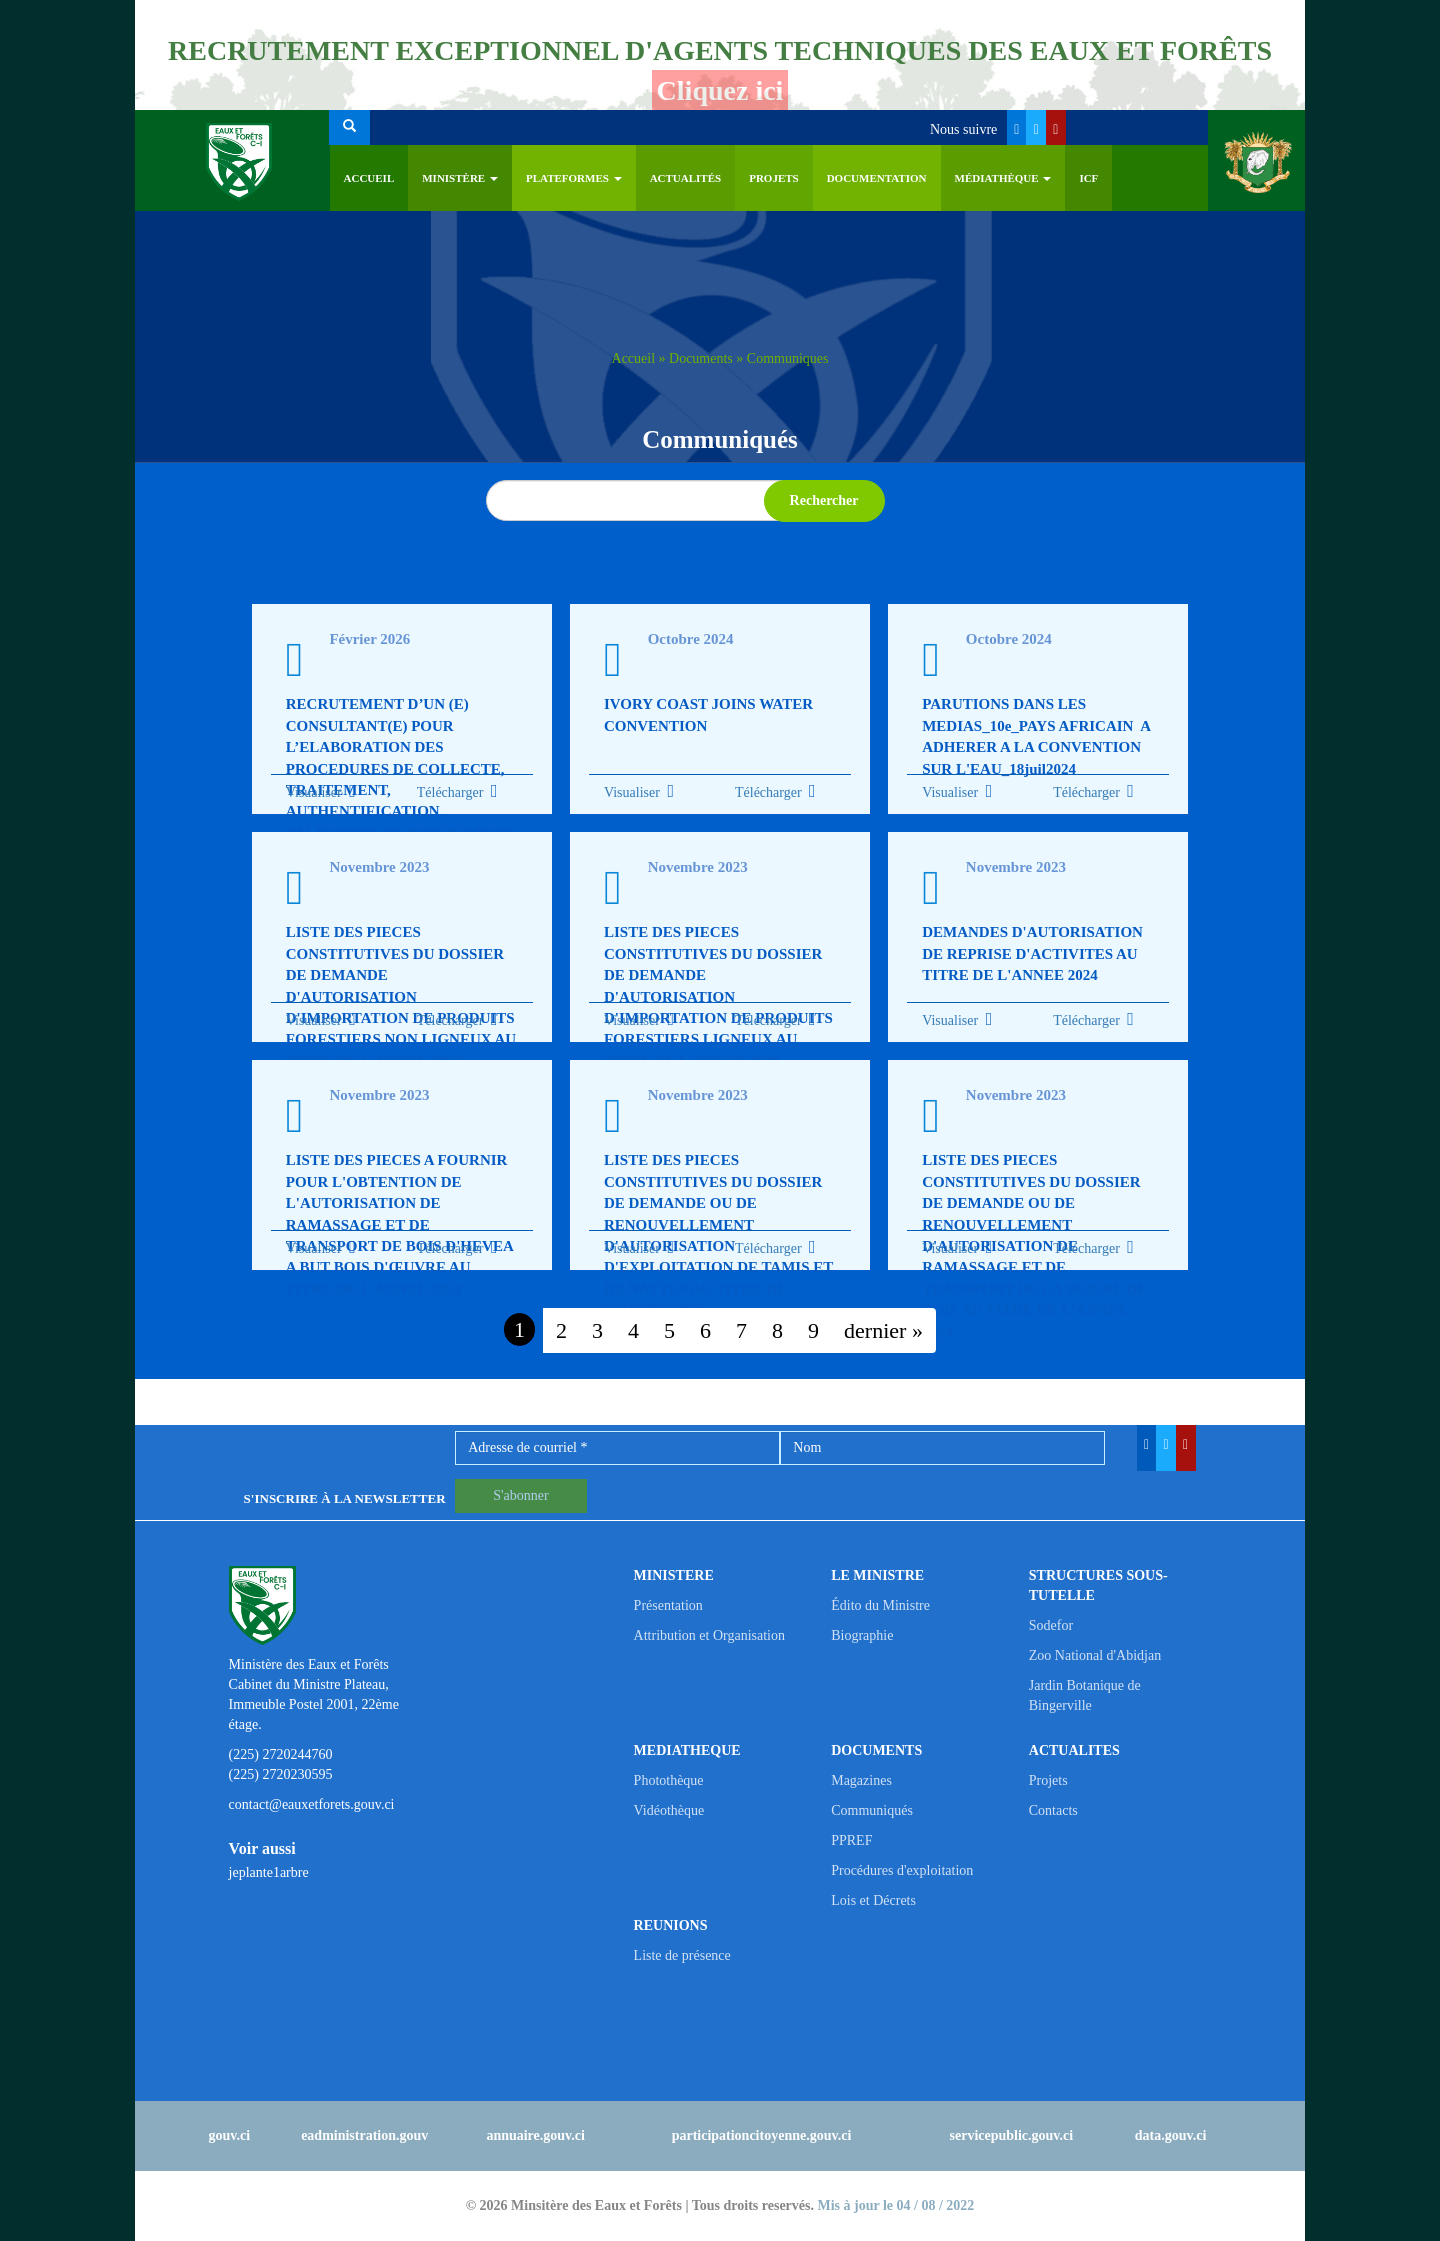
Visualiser (314, 792)
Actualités (686, 178)
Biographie (862, 1635)
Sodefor (1051, 1625)
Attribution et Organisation (709, 1635)
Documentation (877, 178)
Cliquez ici (720, 90)
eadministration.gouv (364, 2135)
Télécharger (457, 792)
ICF (1088, 178)
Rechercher (824, 500)
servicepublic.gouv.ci (1012, 2135)
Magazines (861, 1780)
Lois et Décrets (873, 1900)
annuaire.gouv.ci (535, 2135)
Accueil (369, 178)
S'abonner (520, 1495)
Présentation (668, 1605)
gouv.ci (230, 2135)
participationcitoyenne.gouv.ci (762, 2135)
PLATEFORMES (574, 178)
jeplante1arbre (269, 1872)
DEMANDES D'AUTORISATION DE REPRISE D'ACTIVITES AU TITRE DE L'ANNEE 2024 (1032, 953)
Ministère (460, 178)
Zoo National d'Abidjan (1095, 1655)
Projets (774, 178)
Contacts (1053, 1810)
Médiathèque (1003, 178)
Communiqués (872, 1810)
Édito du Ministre (880, 1605)
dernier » (883, 1330)
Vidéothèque (669, 1810)
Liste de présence (682, 1955)
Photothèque (669, 1780)
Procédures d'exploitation (902, 1870)
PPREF (851, 1840)
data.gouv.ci (1171, 2135)
